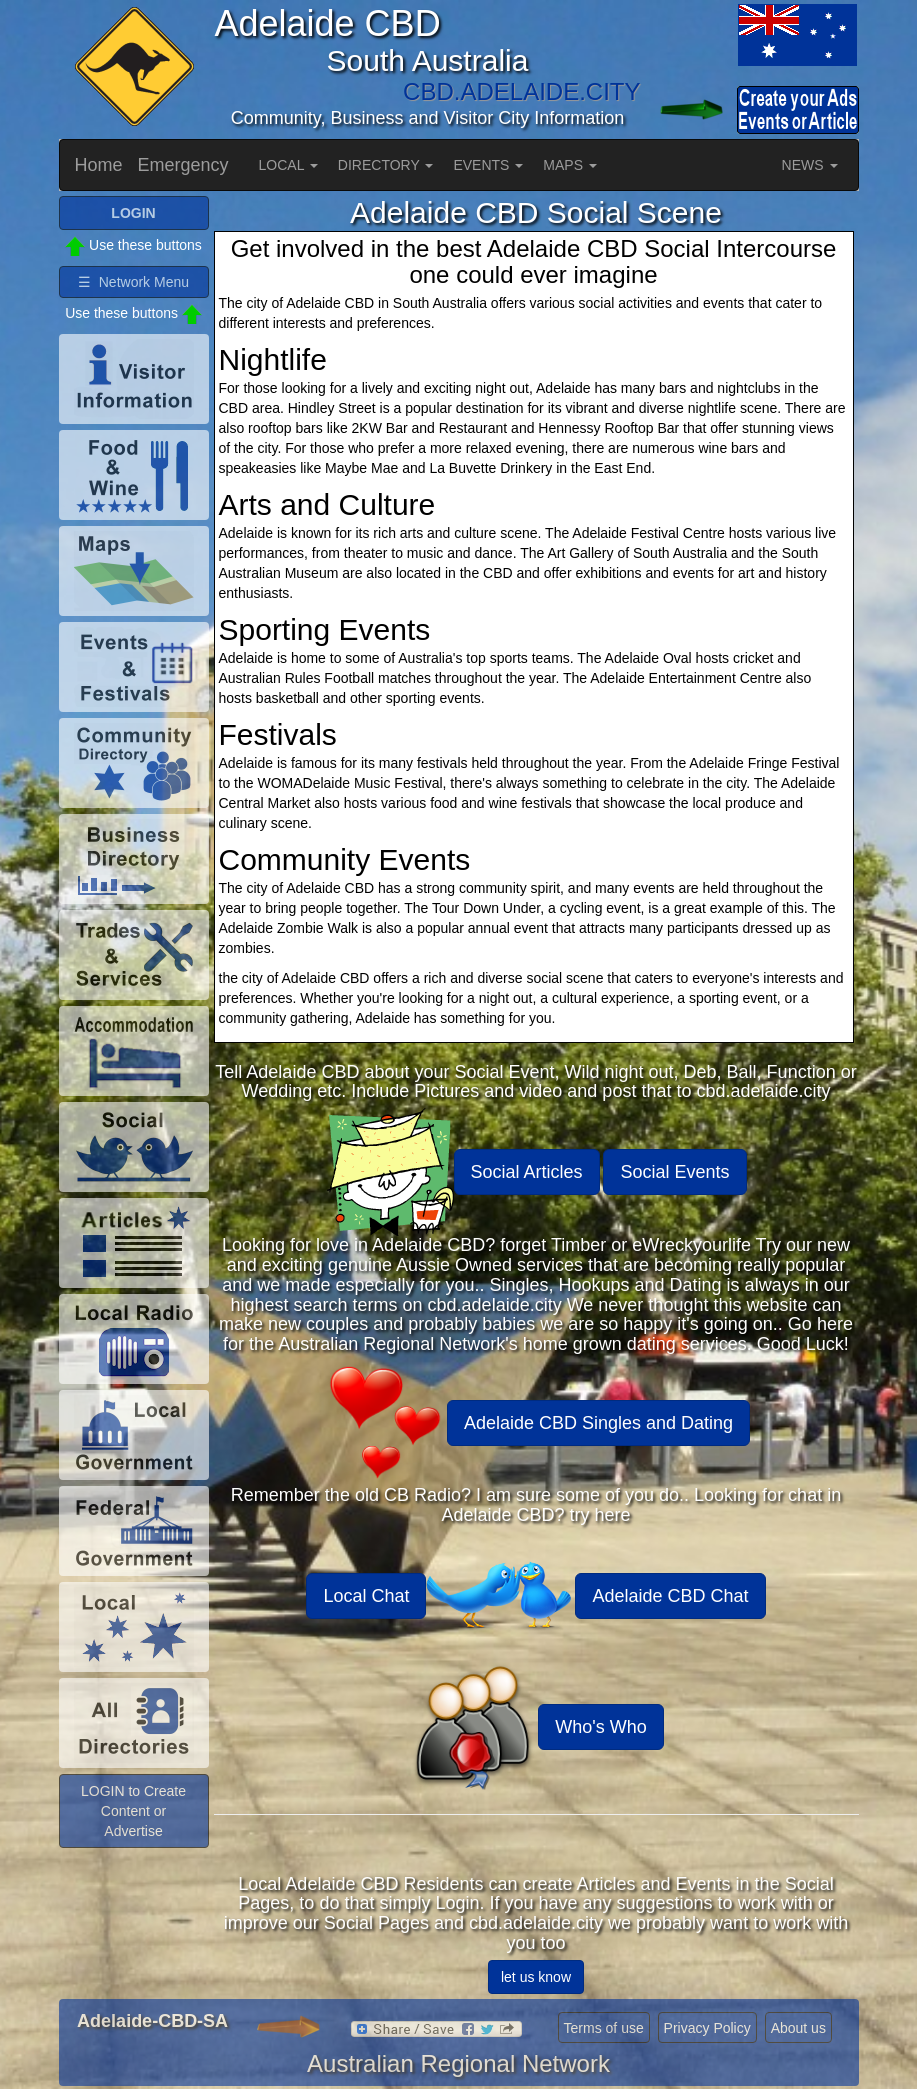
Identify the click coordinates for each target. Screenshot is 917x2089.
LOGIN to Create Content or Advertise (133, 1811)
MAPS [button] (570, 165)
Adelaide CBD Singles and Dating (598, 1423)
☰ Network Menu (133, 282)
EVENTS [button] (488, 165)
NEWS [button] (810, 165)
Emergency (183, 165)
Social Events (674, 1172)
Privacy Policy (707, 2028)
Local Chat (366, 1596)
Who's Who (600, 1727)
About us (798, 2028)
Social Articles (527, 1172)
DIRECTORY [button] (386, 165)
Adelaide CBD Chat (670, 1596)
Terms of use (604, 2028)
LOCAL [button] (288, 165)
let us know (536, 1977)
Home (99, 165)
